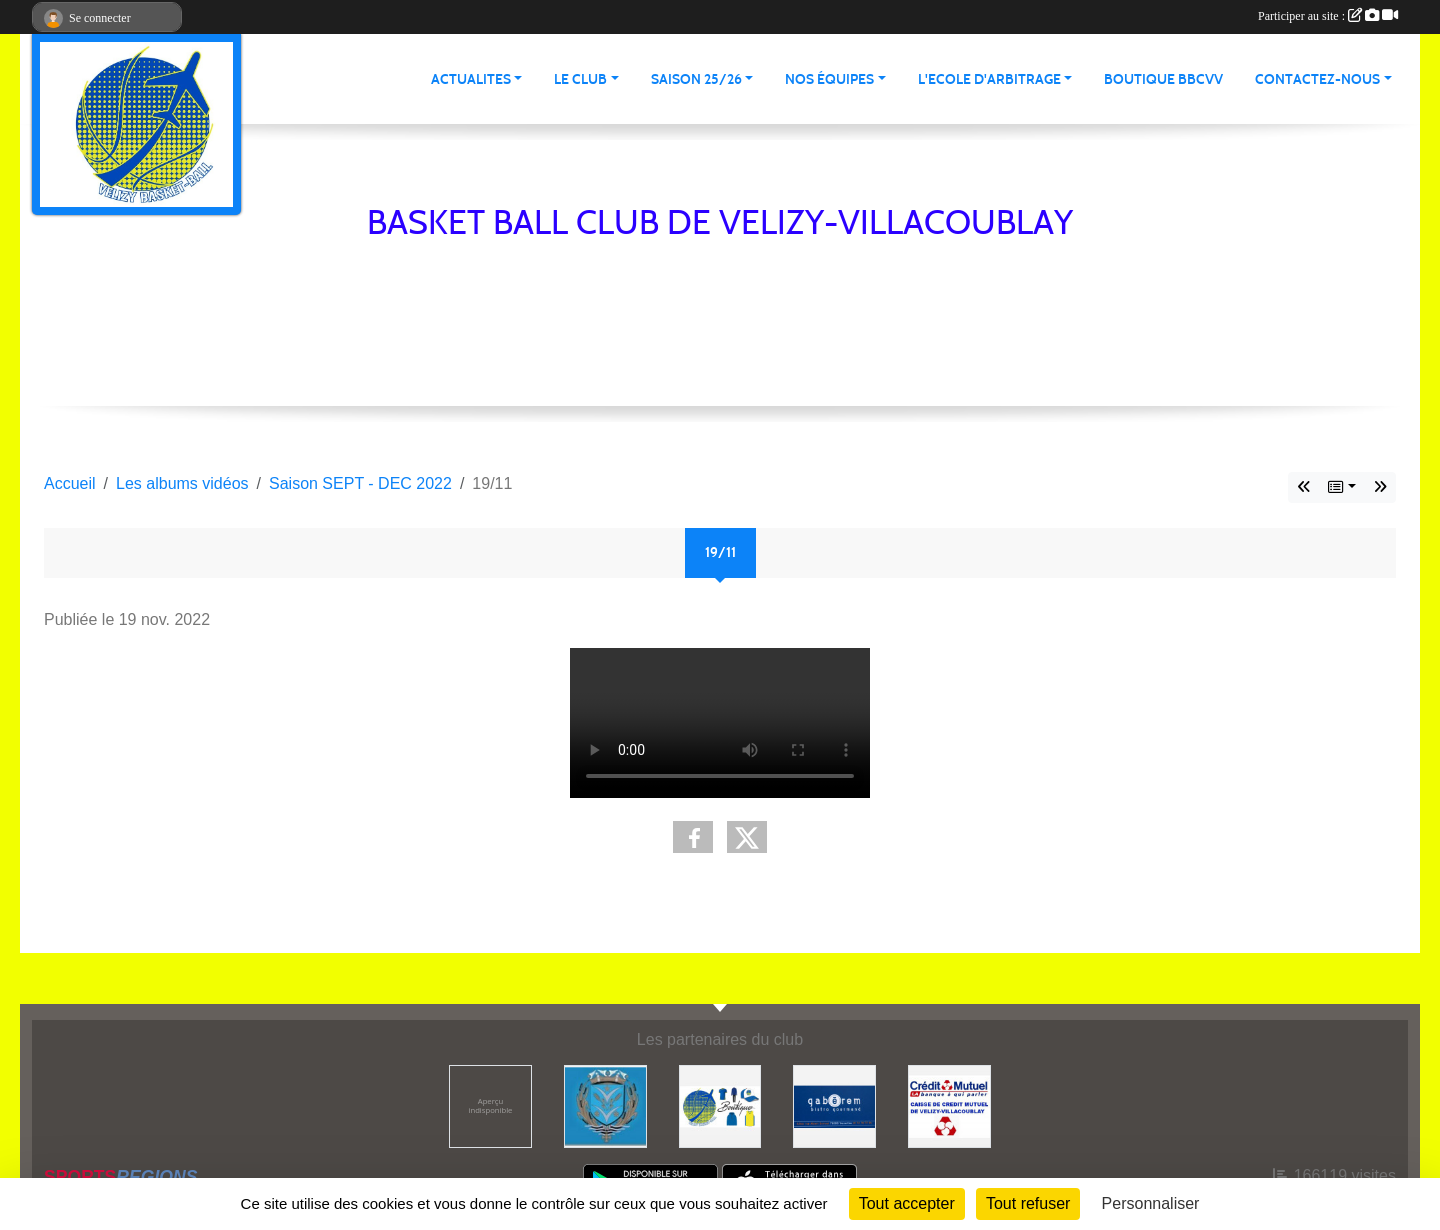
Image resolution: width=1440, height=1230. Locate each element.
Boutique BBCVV (1163, 79)
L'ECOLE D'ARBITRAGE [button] (989, 79)
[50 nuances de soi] (490, 1105)
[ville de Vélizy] (605, 1105)
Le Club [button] (580, 79)
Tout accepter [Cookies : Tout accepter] (907, 1203)
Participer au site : (1328, 16)
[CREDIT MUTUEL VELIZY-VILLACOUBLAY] (949, 1105)
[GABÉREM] (834, 1105)
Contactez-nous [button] (1317, 79)
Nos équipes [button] (829, 79)
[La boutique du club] (720, 1105)
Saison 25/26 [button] (696, 79)
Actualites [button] (471, 79)
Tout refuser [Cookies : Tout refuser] (1028, 1203)
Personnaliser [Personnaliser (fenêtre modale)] (1151, 1203)
